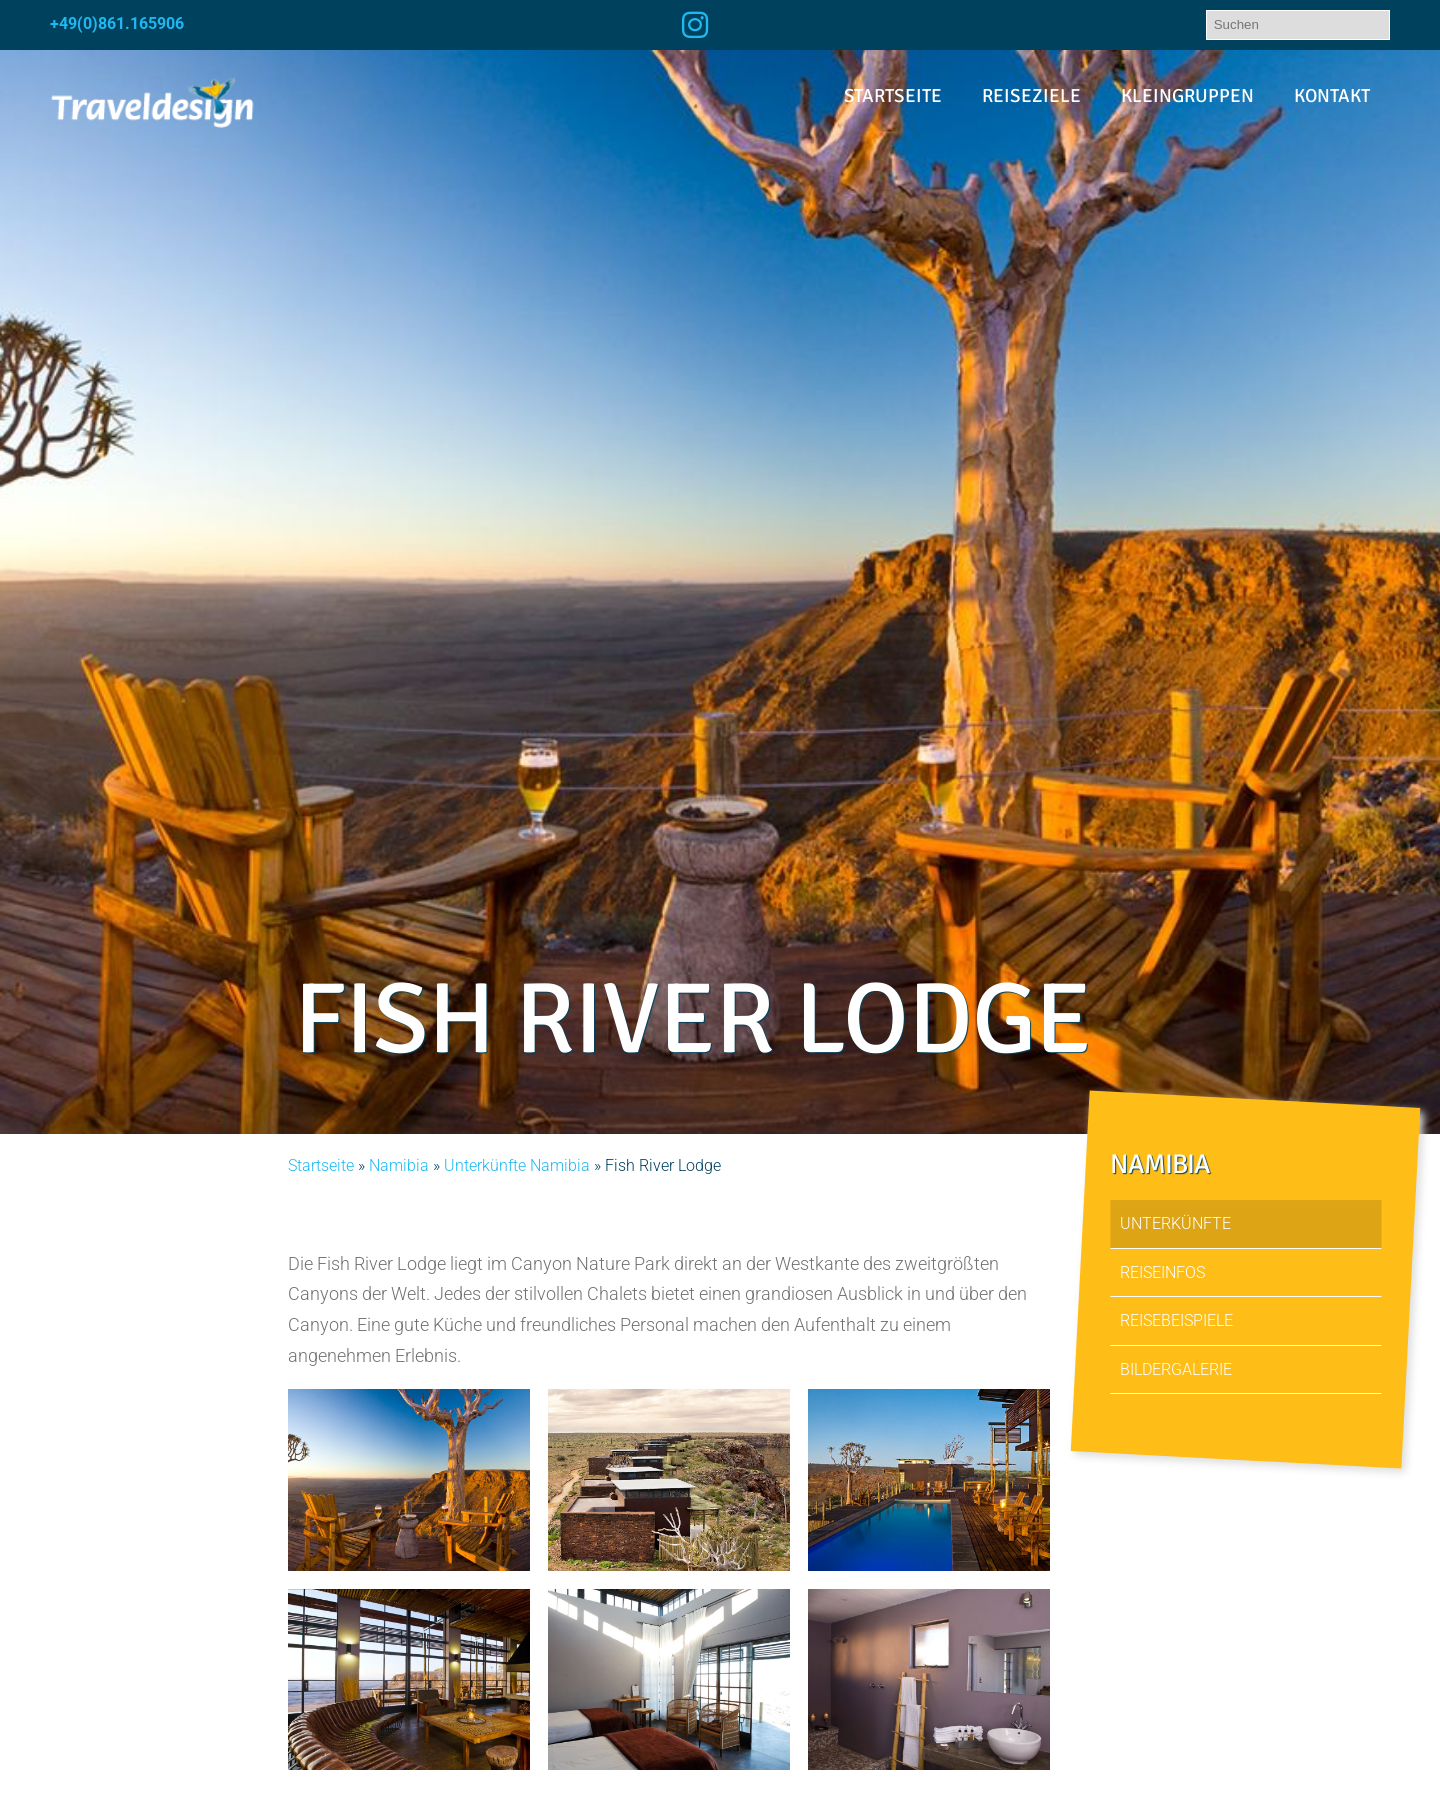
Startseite (893, 96)
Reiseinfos (1162, 1271)
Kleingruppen (1187, 96)
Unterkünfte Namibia (517, 1165)
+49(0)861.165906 (117, 23)
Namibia (399, 1165)
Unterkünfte (1175, 1223)
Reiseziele (1031, 96)
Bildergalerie (1176, 1368)
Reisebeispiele (1176, 1320)
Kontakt (1332, 96)
